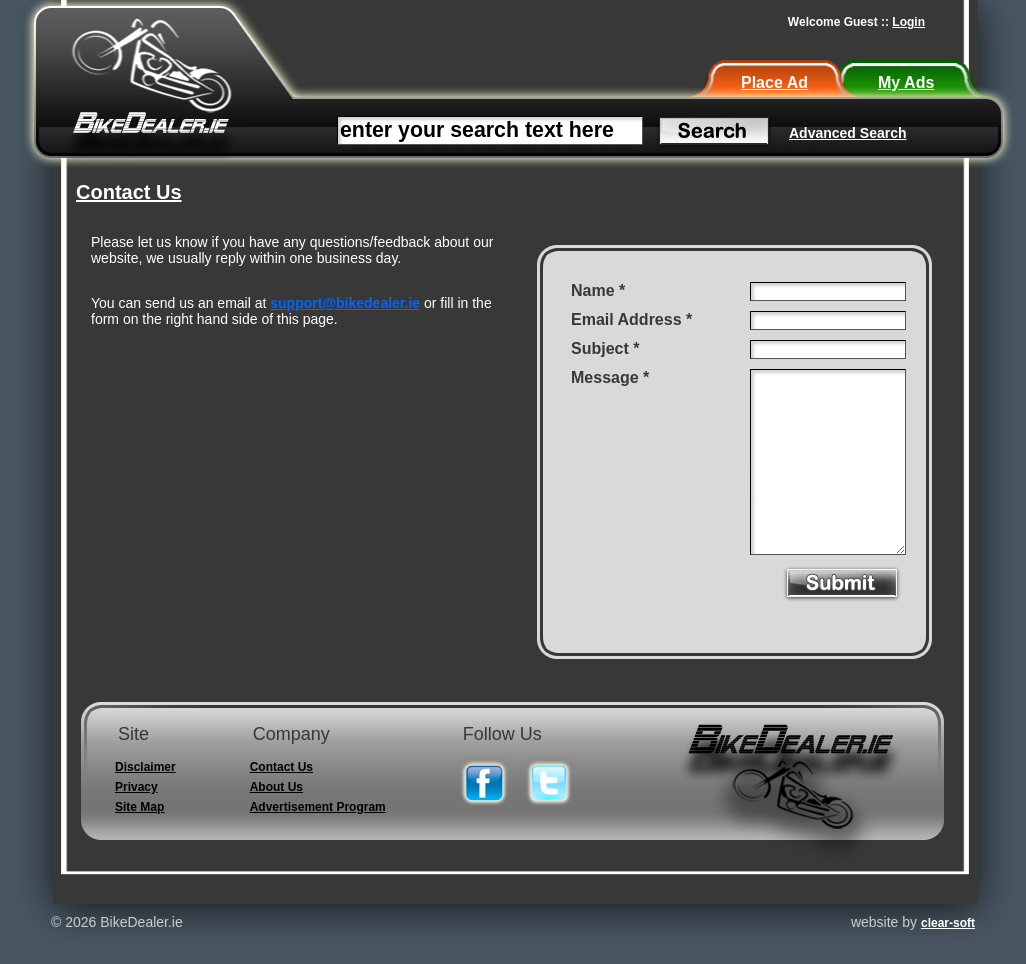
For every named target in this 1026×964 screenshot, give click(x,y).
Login (908, 22)
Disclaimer (145, 767)
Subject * (605, 348)
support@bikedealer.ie (345, 303)
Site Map (139, 807)
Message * (610, 377)
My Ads (906, 82)
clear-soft (948, 923)
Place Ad (774, 82)
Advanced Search (848, 133)
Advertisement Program (318, 807)
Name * (598, 290)
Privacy (136, 787)
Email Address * (631, 319)
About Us (276, 787)
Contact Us (281, 767)
